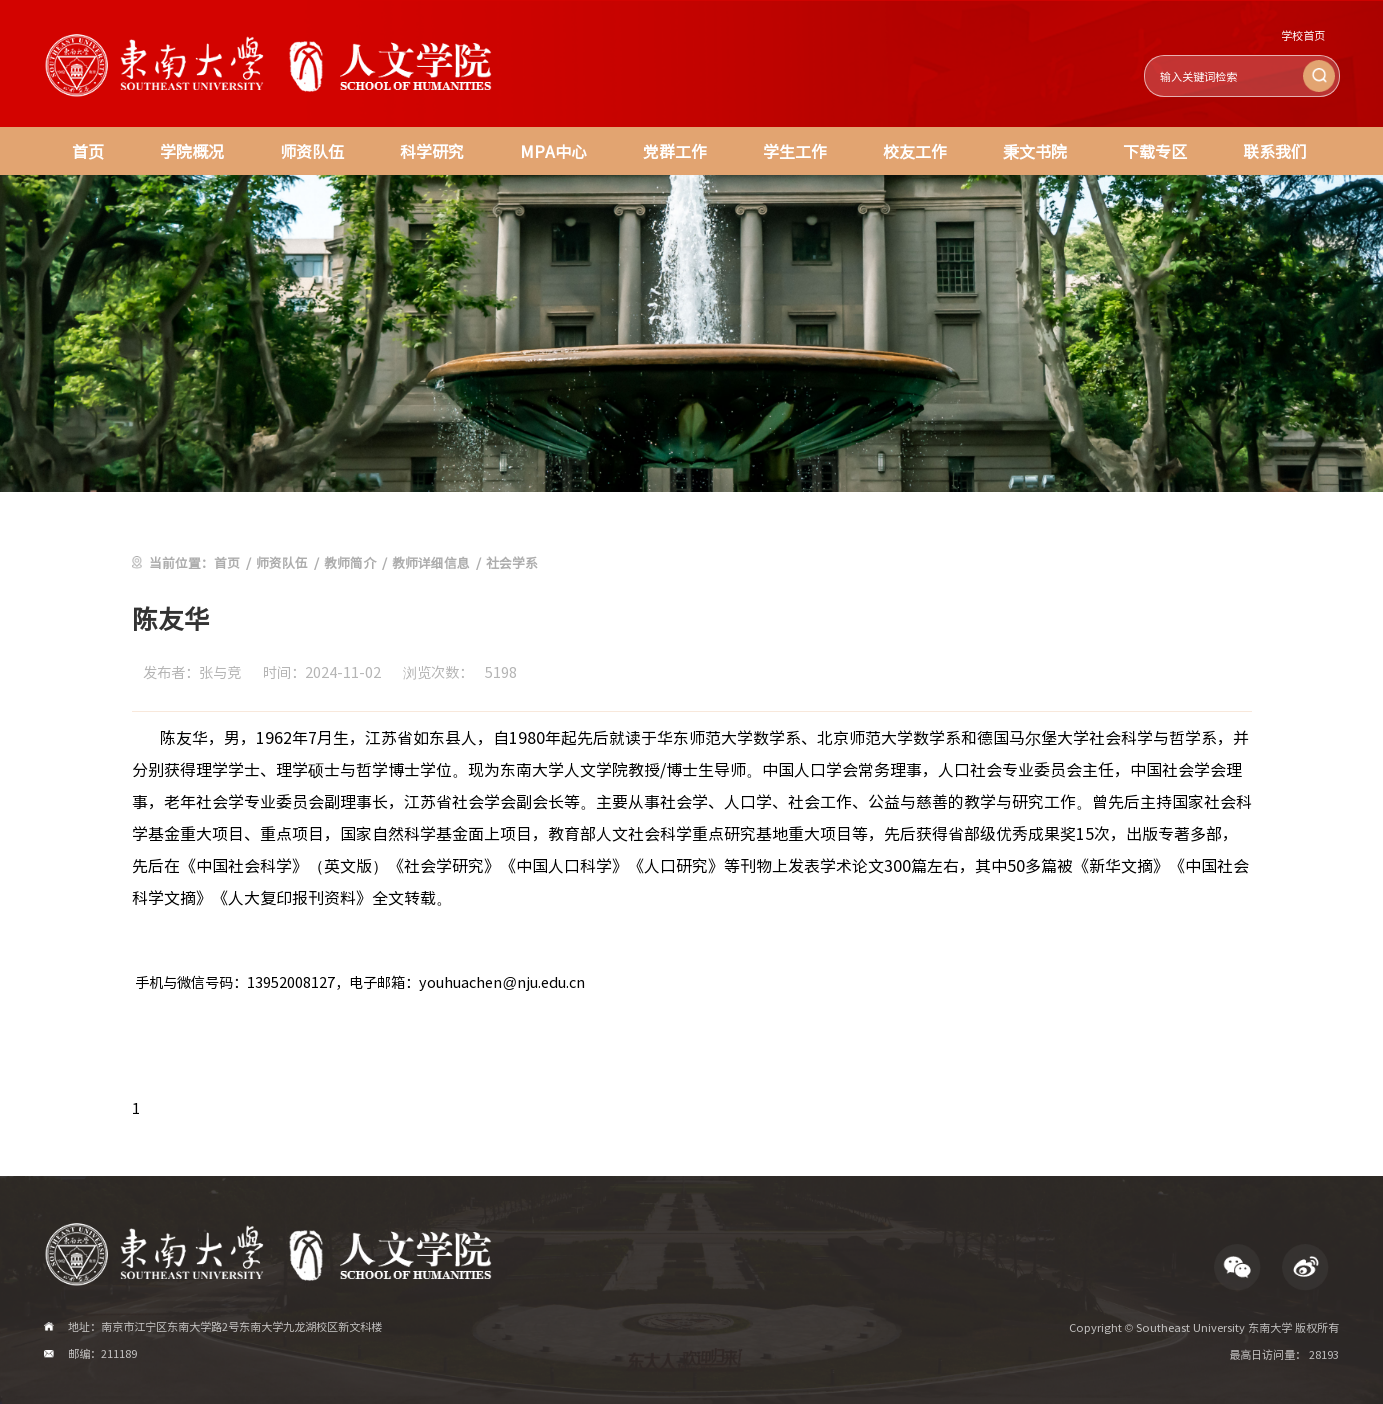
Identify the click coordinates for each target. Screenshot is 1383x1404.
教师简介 (350, 562)
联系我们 (1275, 151)
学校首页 (1303, 35)
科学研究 (432, 151)
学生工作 (795, 151)
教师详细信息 (431, 562)
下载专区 (1155, 151)
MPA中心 (553, 151)
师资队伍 (312, 151)
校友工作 (915, 151)
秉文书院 (1035, 151)
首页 (88, 151)
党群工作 (675, 151)
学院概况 (192, 151)
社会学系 (512, 562)
